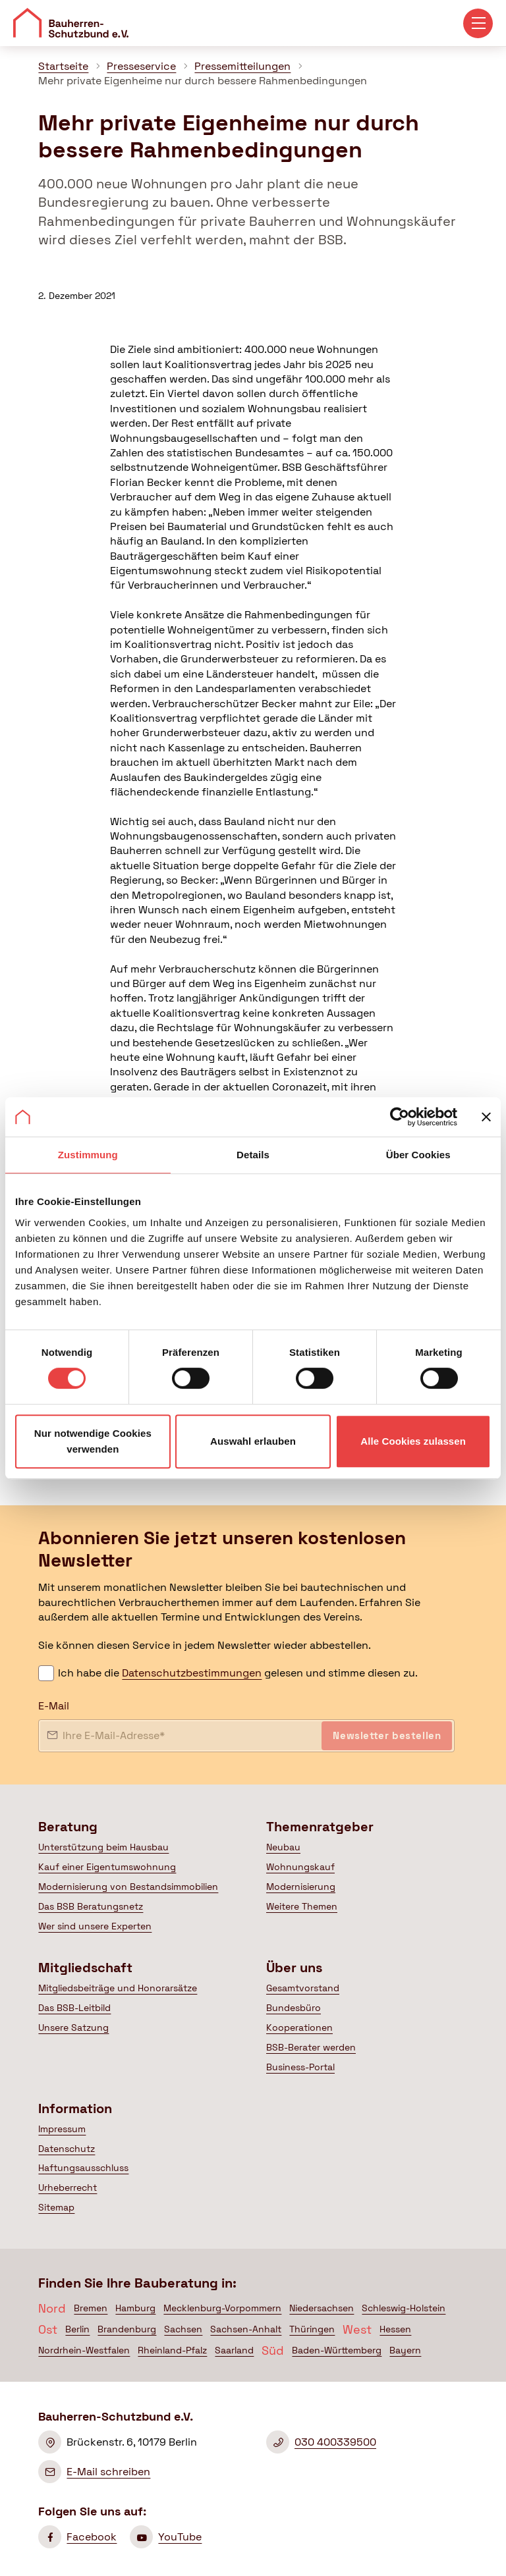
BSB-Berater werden (311, 2047)
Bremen (90, 2308)
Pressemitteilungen (242, 66)
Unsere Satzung (73, 2027)
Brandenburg (127, 2329)
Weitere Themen (301, 1906)
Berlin (77, 2329)
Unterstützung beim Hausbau (103, 1847)
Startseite (63, 66)
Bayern (405, 2350)
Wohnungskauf (300, 1867)
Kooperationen (299, 2027)
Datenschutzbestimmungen (192, 1673)
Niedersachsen (321, 2308)
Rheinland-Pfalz (172, 2350)
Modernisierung (300, 1886)
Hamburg (135, 2308)
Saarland (234, 2350)
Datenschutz (66, 2149)
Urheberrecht (67, 2187)
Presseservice (141, 66)
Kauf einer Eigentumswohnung (107, 1867)
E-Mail (53, 1706)
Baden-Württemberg (336, 2350)
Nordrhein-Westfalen (84, 2350)
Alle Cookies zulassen (413, 1441)
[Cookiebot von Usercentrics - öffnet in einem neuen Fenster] (399, 1117)
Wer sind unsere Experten (95, 1926)
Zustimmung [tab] (88, 1154)
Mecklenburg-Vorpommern (222, 2308)
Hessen (395, 2329)
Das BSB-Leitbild (74, 2008)
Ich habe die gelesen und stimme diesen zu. (238, 1673)
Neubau (283, 1847)
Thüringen (312, 2329)
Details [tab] (253, 1154)
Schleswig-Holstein (403, 2308)
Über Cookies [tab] (418, 1154)
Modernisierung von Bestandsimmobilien (128, 1886)
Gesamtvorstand (302, 1988)
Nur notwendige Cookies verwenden (93, 1441)
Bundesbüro (293, 2008)
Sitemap (56, 2207)
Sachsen (183, 2329)
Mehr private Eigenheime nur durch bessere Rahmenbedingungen (202, 81)
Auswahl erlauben (253, 1441)
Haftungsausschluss (83, 2168)
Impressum (62, 2129)
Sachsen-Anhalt (245, 2329)
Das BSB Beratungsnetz (90, 1906)
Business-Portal (300, 2067)
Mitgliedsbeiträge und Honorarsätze (117, 1988)
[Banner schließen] (486, 1116)
